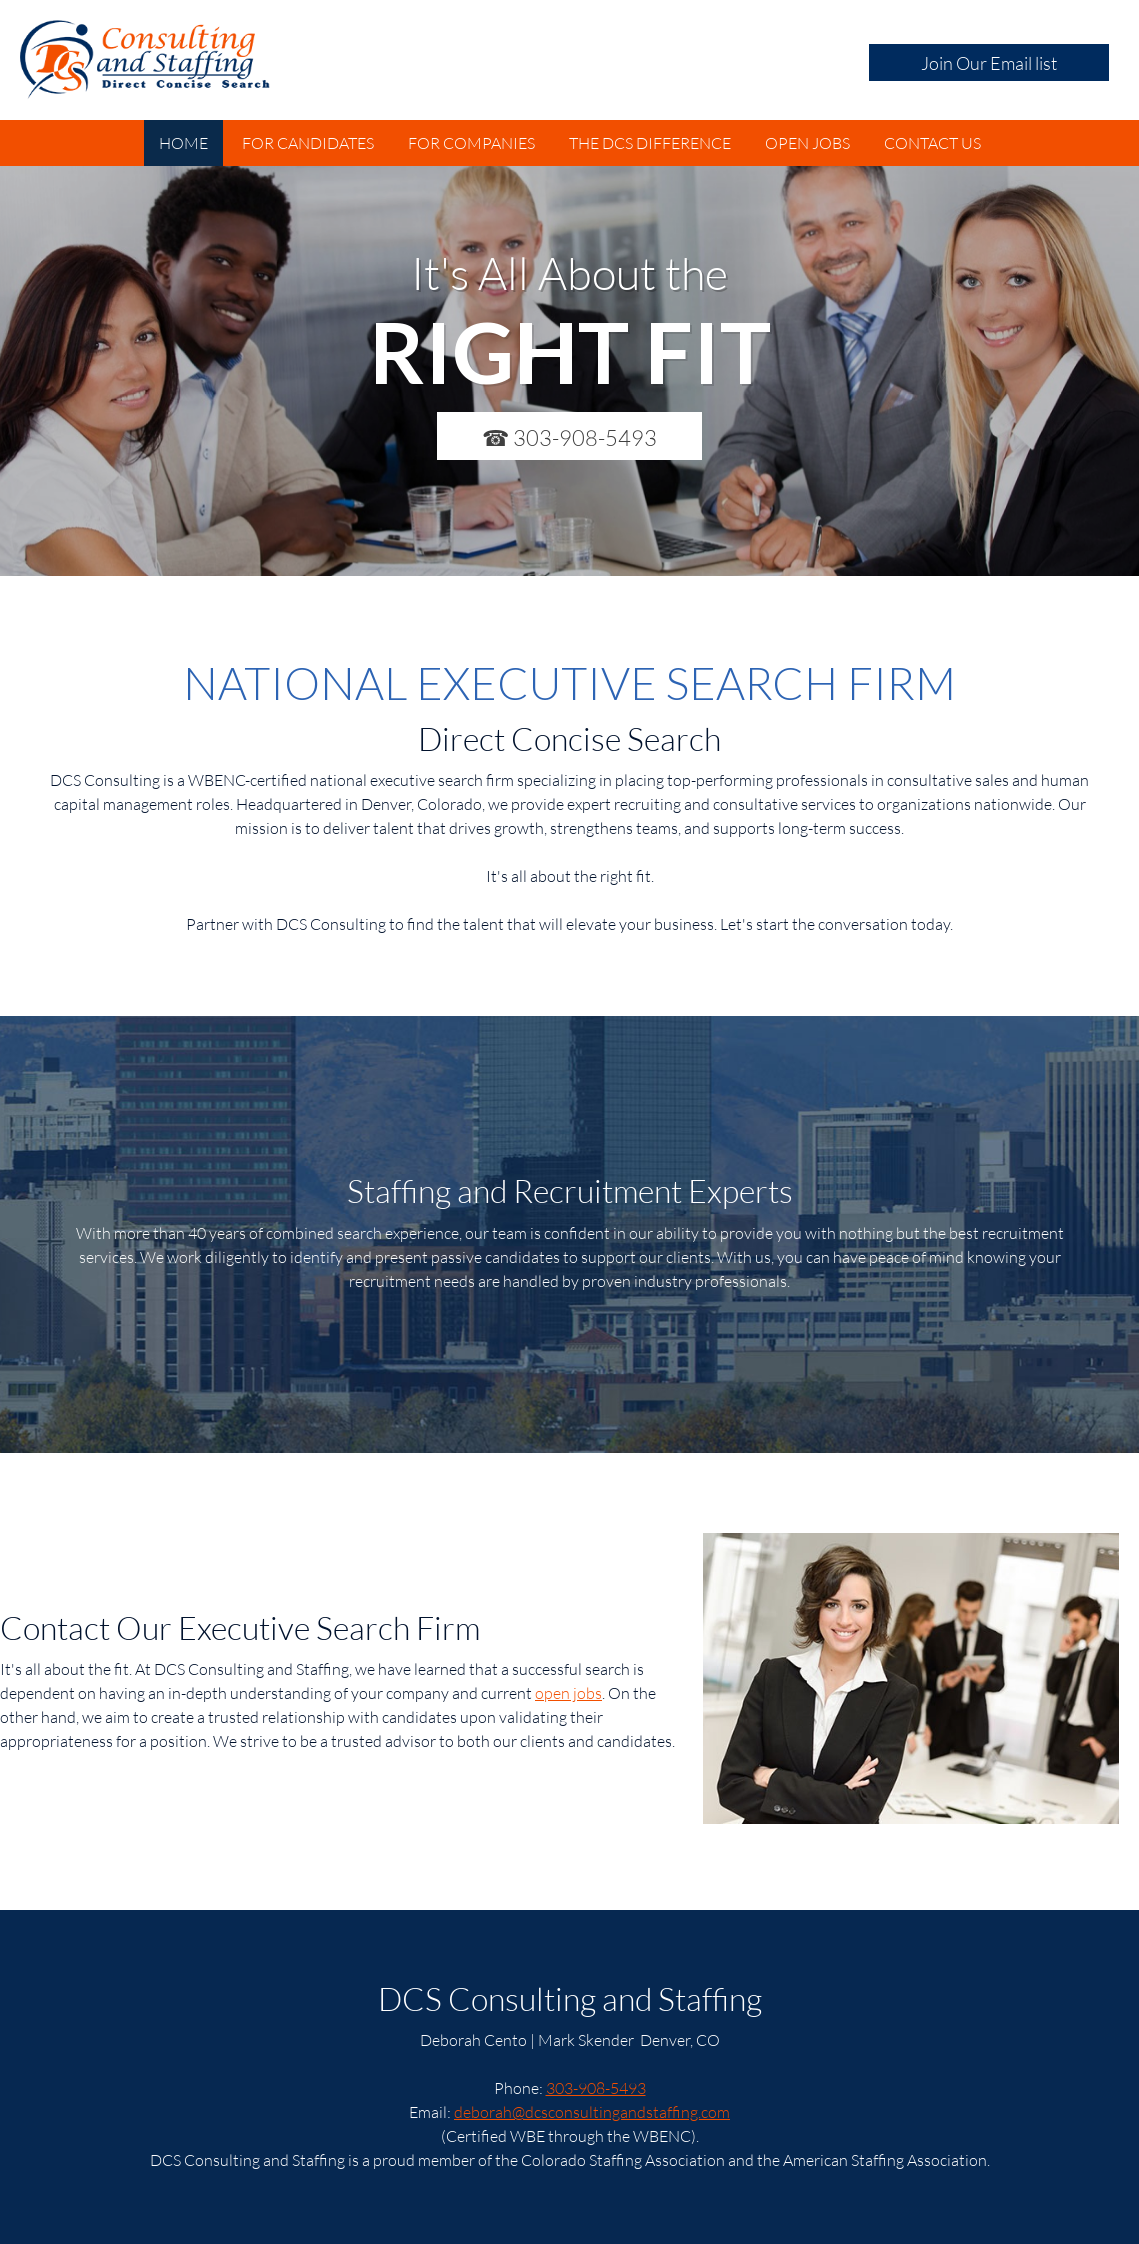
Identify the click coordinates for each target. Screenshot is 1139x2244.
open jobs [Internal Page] (568, 1692)
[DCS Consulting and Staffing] (145, 60)
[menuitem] (183, 143)
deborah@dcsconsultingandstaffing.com (592, 2111)
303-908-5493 (596, 2087)
